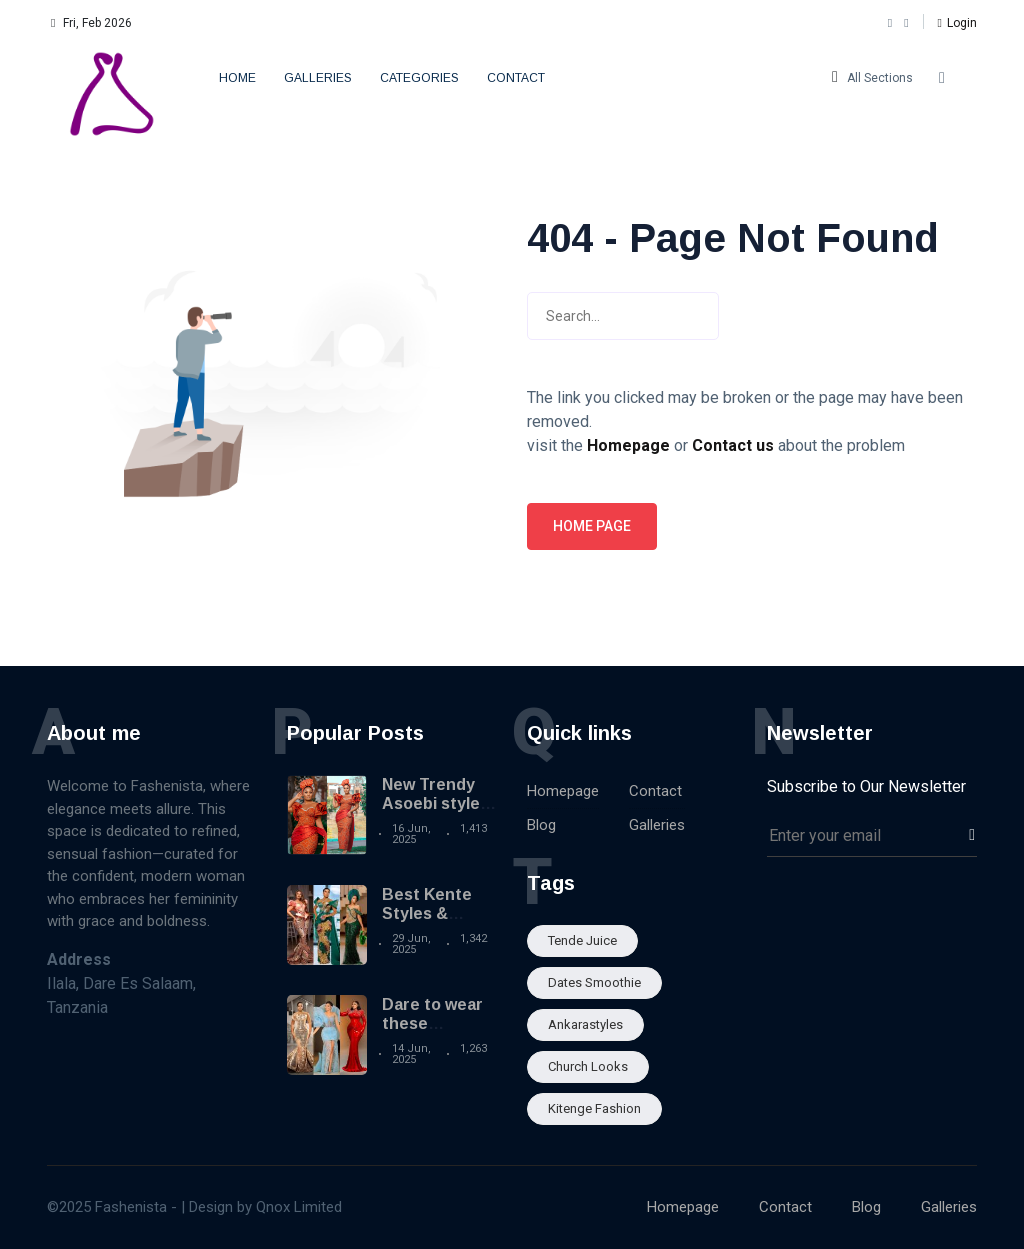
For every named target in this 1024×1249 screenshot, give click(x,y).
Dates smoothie (594, 982)
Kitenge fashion (594, 1108)
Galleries (318, 78)
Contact (516, 78)
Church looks (588, 1066)
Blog (541, 825)
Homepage (563, 791)
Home (237, 78)
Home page (592, 526)
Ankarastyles (585, 1024)
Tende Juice (582, 940)
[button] (957, 23)
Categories (419, 78)
